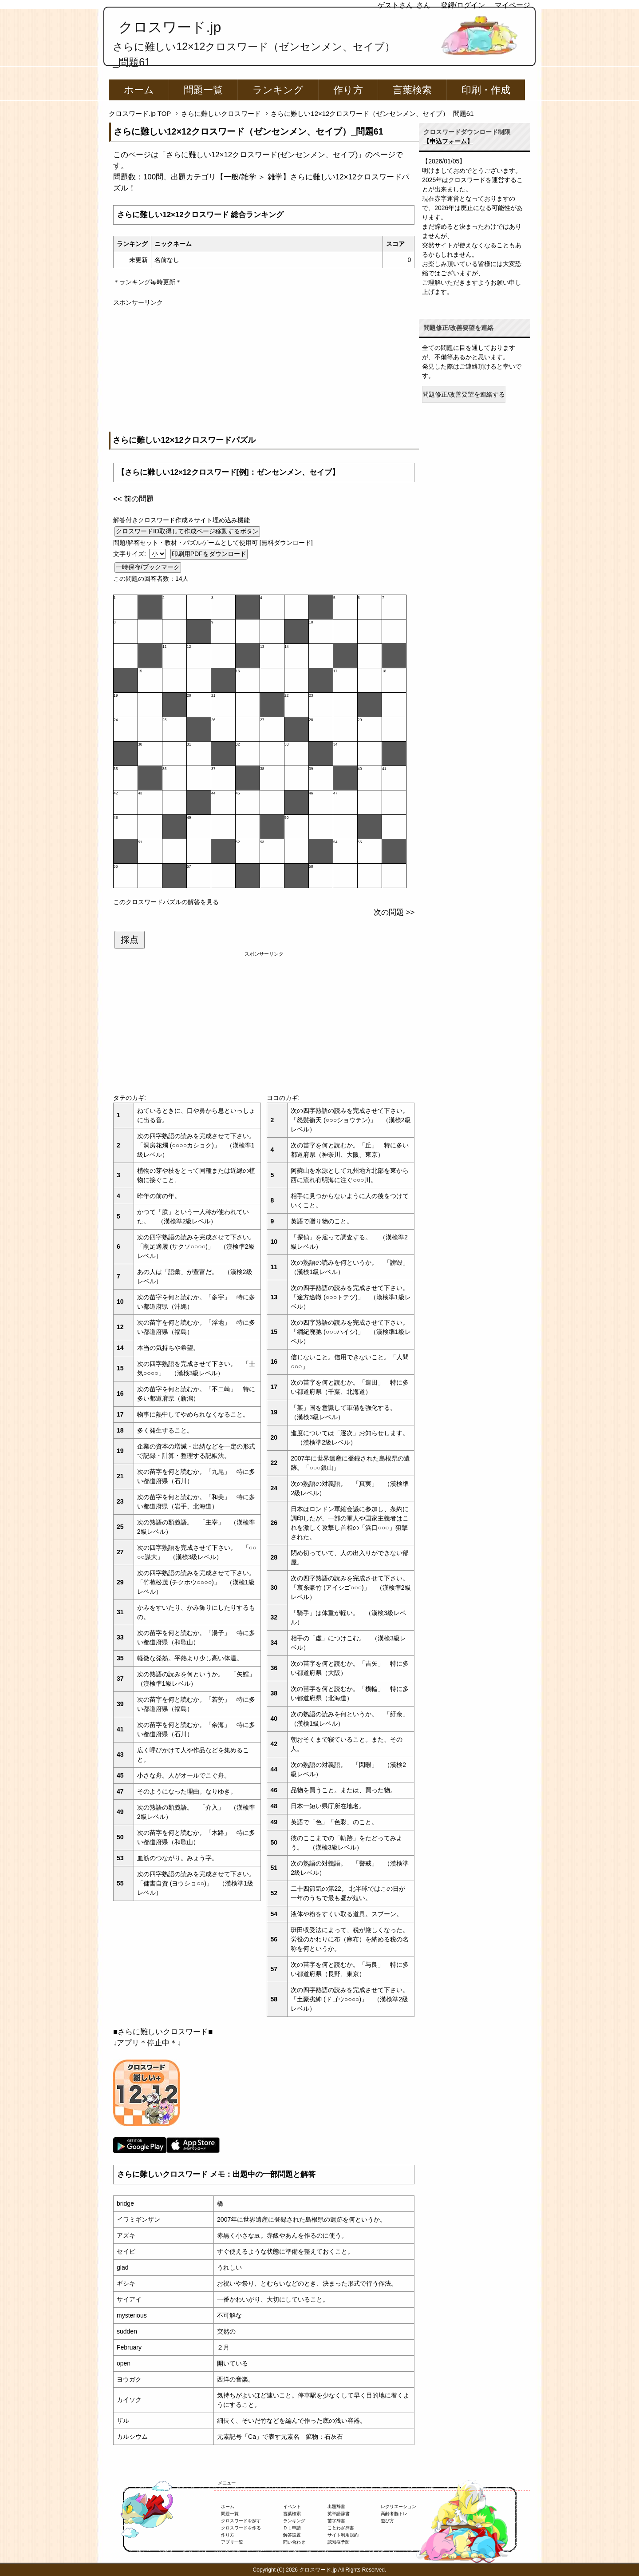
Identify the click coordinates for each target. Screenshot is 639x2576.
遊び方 (387, 2520)
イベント (292, 2506)
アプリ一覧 (232, 2542)
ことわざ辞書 (340, 2527)
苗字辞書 (336, 2520)
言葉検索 (412, 89)
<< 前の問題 (133, 499)
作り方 (348, 89)
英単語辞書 (338, 2513)
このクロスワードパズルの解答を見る (166, 901)
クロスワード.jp (169, 27)
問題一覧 (203, 89)
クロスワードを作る (241, 2527)
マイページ (512, 5)
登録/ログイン (463, 5)
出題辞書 (336, 2506)
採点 (129, 940)
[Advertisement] (263, 369)
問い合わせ (294, 2542)
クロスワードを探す (241, 2520)
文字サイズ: (130, 553)
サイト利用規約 (343, 2534)
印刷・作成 (486, 89)
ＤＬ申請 (292, 2527)
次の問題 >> (394, 912)
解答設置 (292, 2534)
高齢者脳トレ (394, 2513)
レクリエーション (398, 2506)
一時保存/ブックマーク (148, 567)
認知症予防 (338, 2542)
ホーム (139, 89)
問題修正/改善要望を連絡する (463, 394)
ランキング (278, 89)
